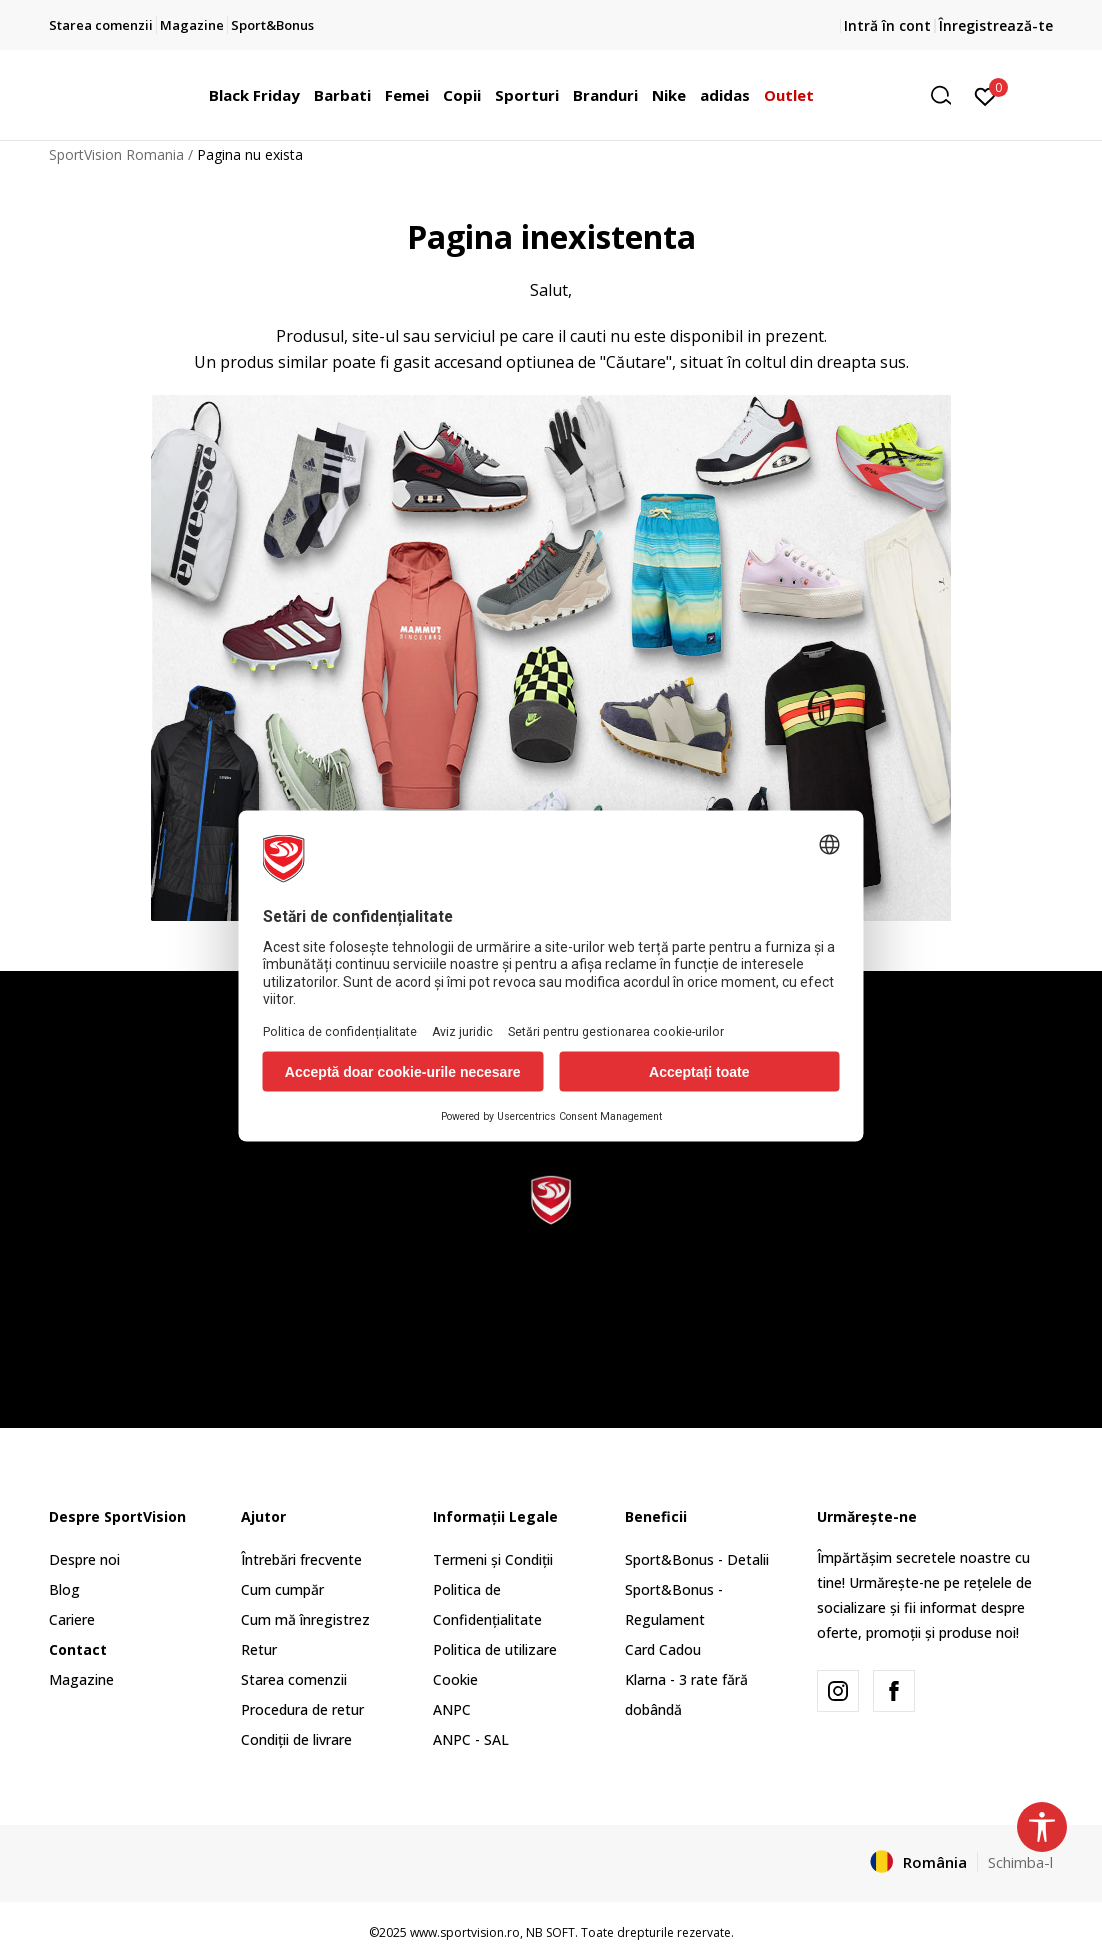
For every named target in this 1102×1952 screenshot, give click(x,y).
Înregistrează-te (996, 25)
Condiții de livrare (296, 1739)
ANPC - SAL (471, 1739)
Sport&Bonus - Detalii (697, 1559)
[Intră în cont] (985, 95)
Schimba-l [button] (1020, 1862)
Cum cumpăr (282, 1589)
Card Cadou (663, 1649)
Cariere (72, 1619)
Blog (64, 1589)
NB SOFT (550, 1932)
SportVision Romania (116, 154)
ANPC (452, 1709)
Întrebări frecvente (301, 1559)
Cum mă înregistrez (305, 1619)
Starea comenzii (294, 1679)
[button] (948, 95)
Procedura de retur (302, 1709)
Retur (259, 1649)
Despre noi (84, 1559)
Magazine (81, 1679)
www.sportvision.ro (465, 1932)
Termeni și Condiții (493, 1559)
